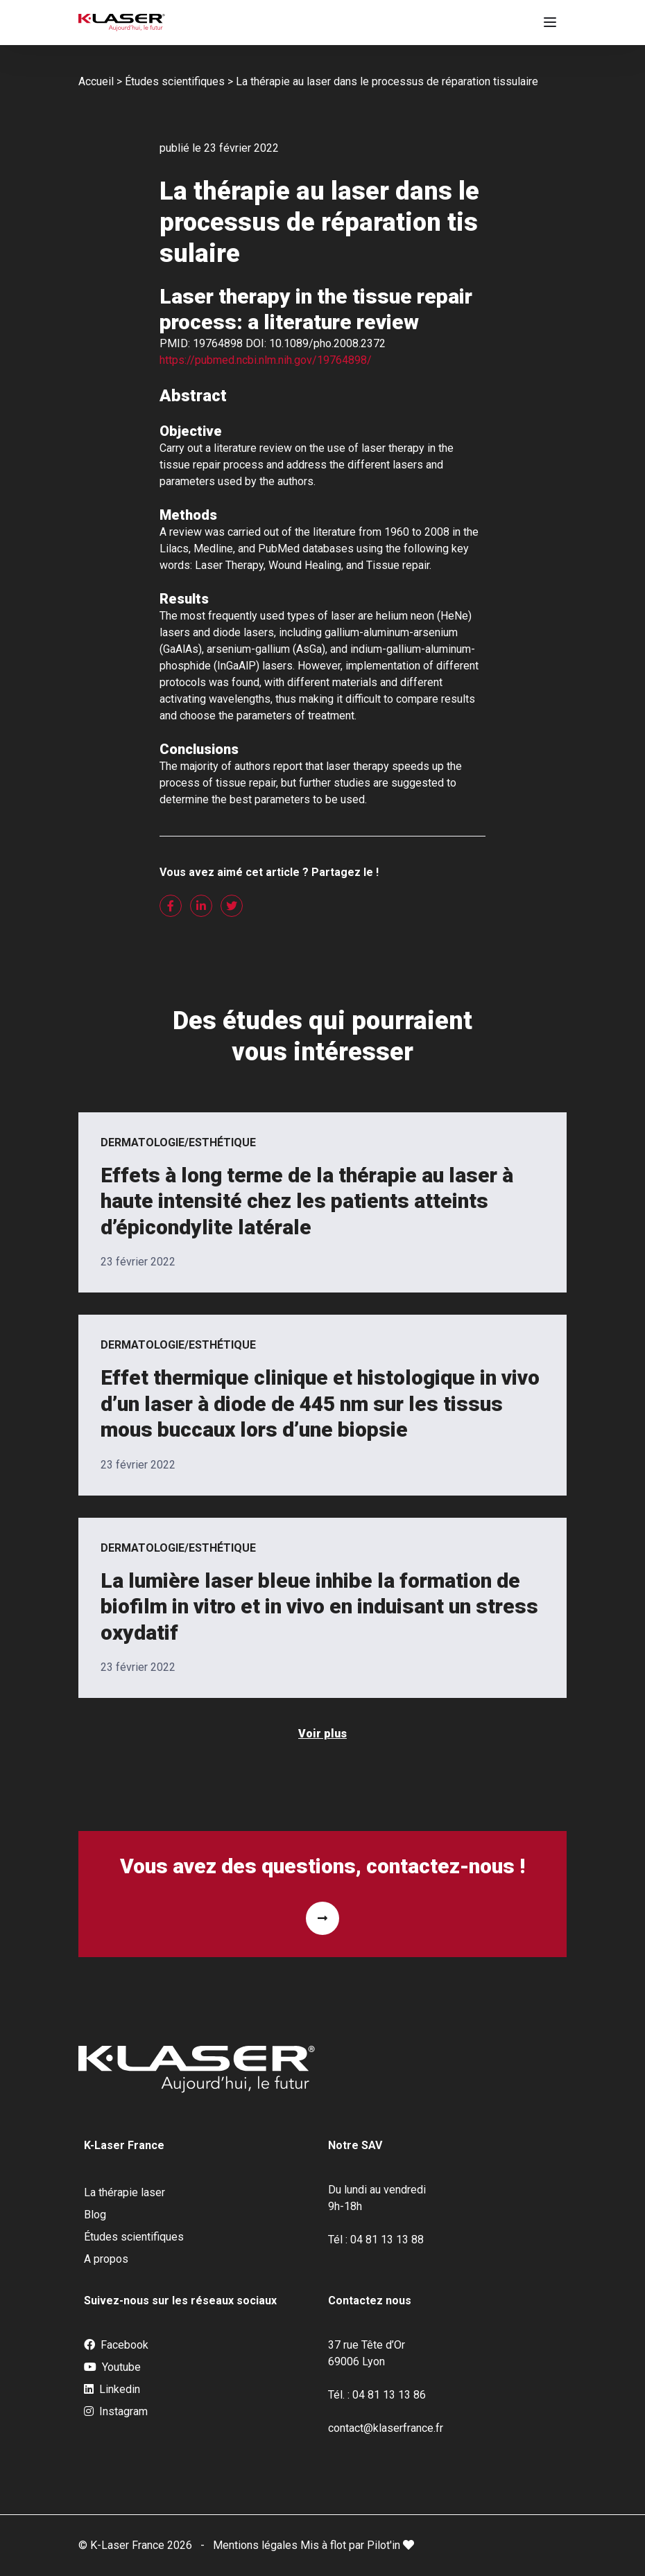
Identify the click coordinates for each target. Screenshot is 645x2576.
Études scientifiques (175, 81)
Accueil (96, 81)
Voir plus (322, 1733)
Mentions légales (256, 2545)
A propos (106, 2259)
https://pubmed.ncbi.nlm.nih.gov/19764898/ (266, 360)
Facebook (116, 2345)
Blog (95, 2214)
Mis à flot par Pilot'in (357, 2545)
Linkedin (112, 2389)
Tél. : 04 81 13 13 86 (377, 2394)
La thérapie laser (124, 2192)
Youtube (112, 2367)
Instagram (116, 2411)
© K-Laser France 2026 (135, 2545)
